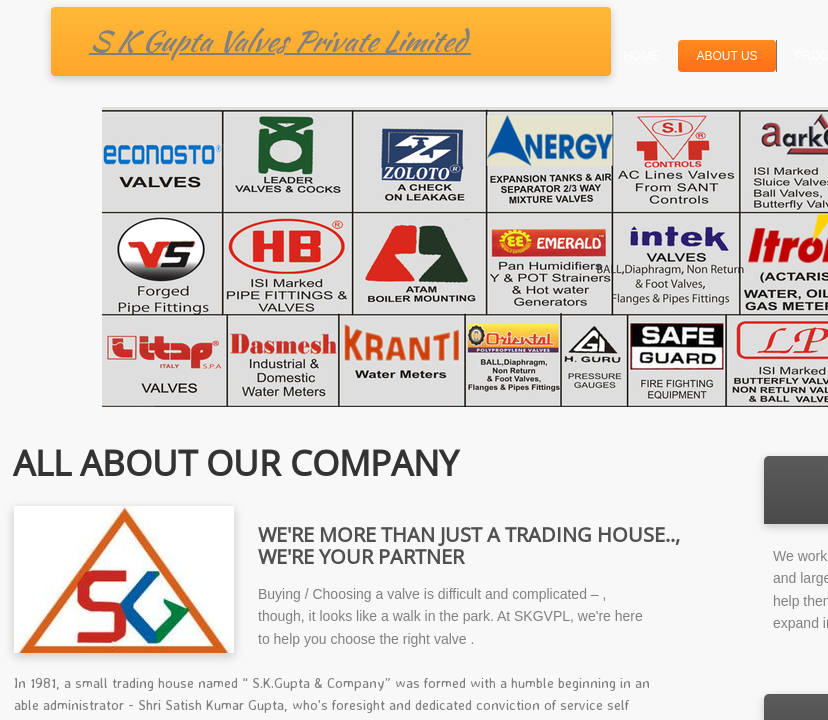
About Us (726, 56)
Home (641, 56)
